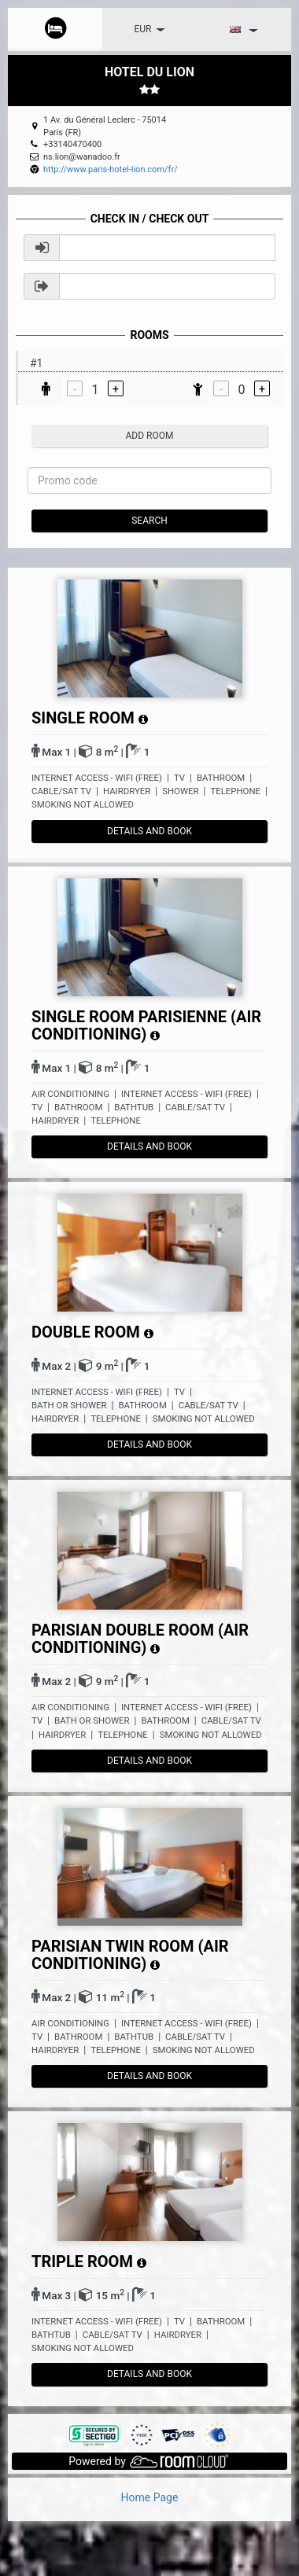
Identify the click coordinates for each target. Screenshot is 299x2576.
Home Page (150, 2497)
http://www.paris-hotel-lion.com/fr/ (110, 169)
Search (149, 520)
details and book (149, 831)
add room (150, 435)
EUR (150, 29)
